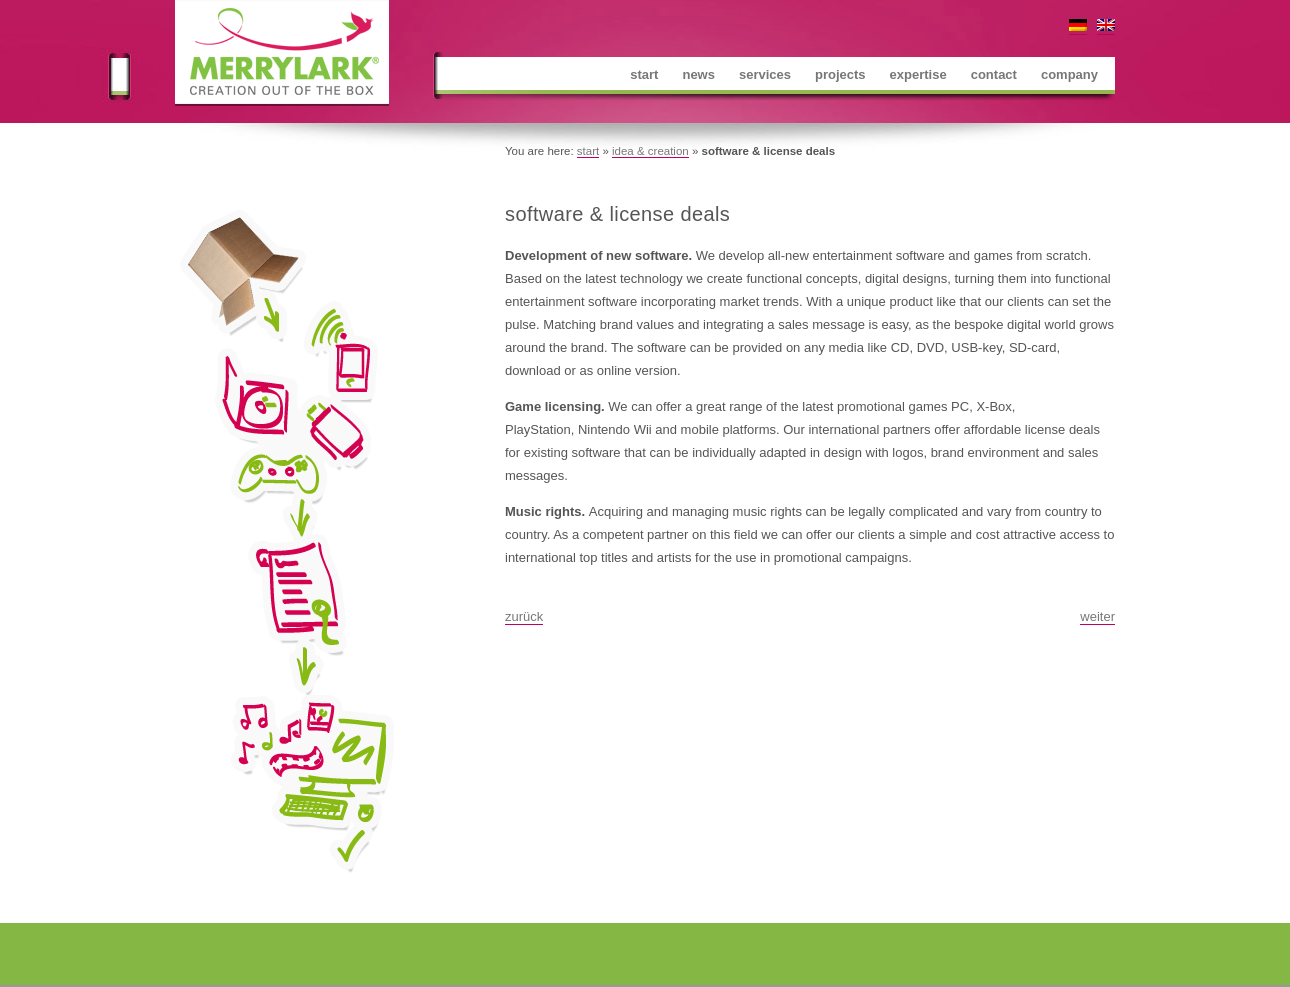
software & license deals (617, 214)
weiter (1097, 616)
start (588, 151)
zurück (524, 616)
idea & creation (650, 151)
